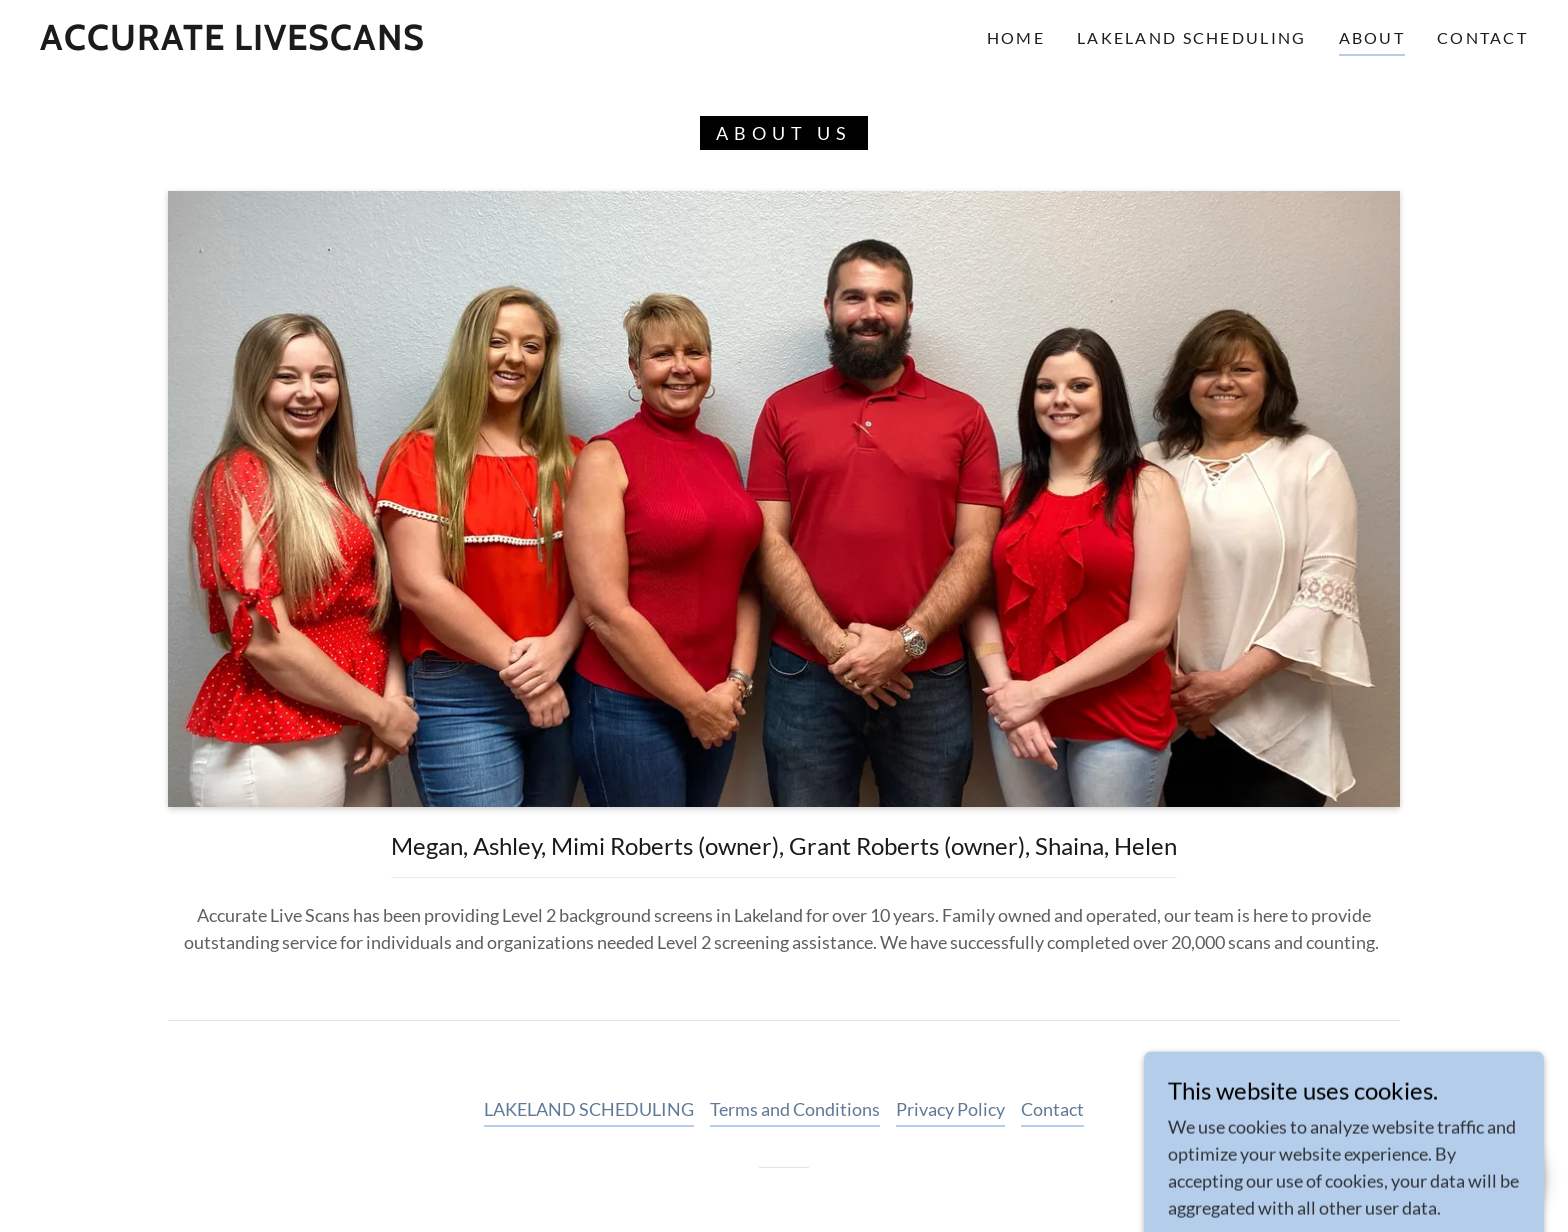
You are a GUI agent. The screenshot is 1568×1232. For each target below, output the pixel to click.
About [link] (1372, 37)
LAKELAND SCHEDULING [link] (1191, 37)
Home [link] (1016, 37)
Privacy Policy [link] (950, 1109)
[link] (232, 43)
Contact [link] (1482, 37)
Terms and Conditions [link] (795, 1109)
